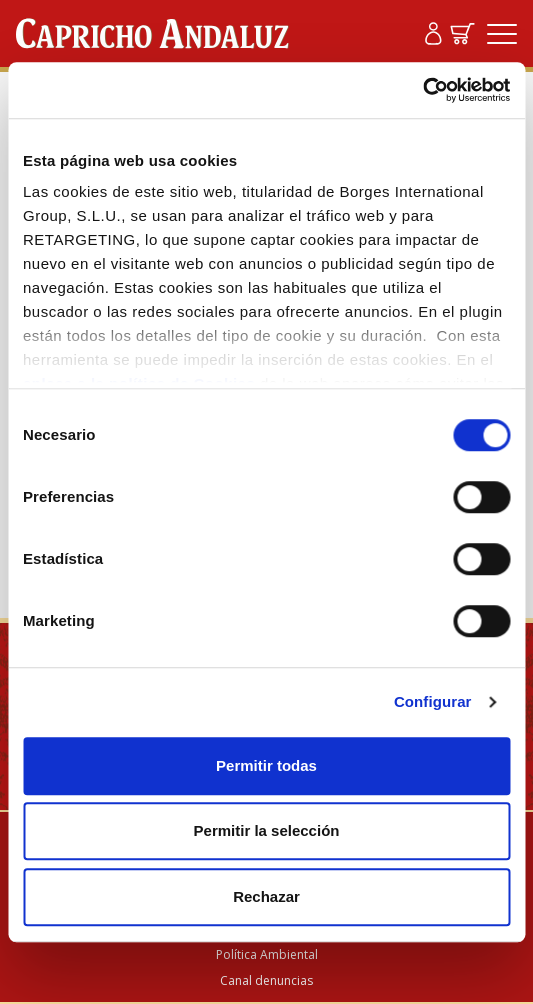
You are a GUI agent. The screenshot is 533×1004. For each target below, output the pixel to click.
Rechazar (266, 896)
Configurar (433, 701)
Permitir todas (266, 765)
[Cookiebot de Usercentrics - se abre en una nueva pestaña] (422, 90)
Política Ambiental (267, 954)
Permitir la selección (267, 830)
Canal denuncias (266, 980)
